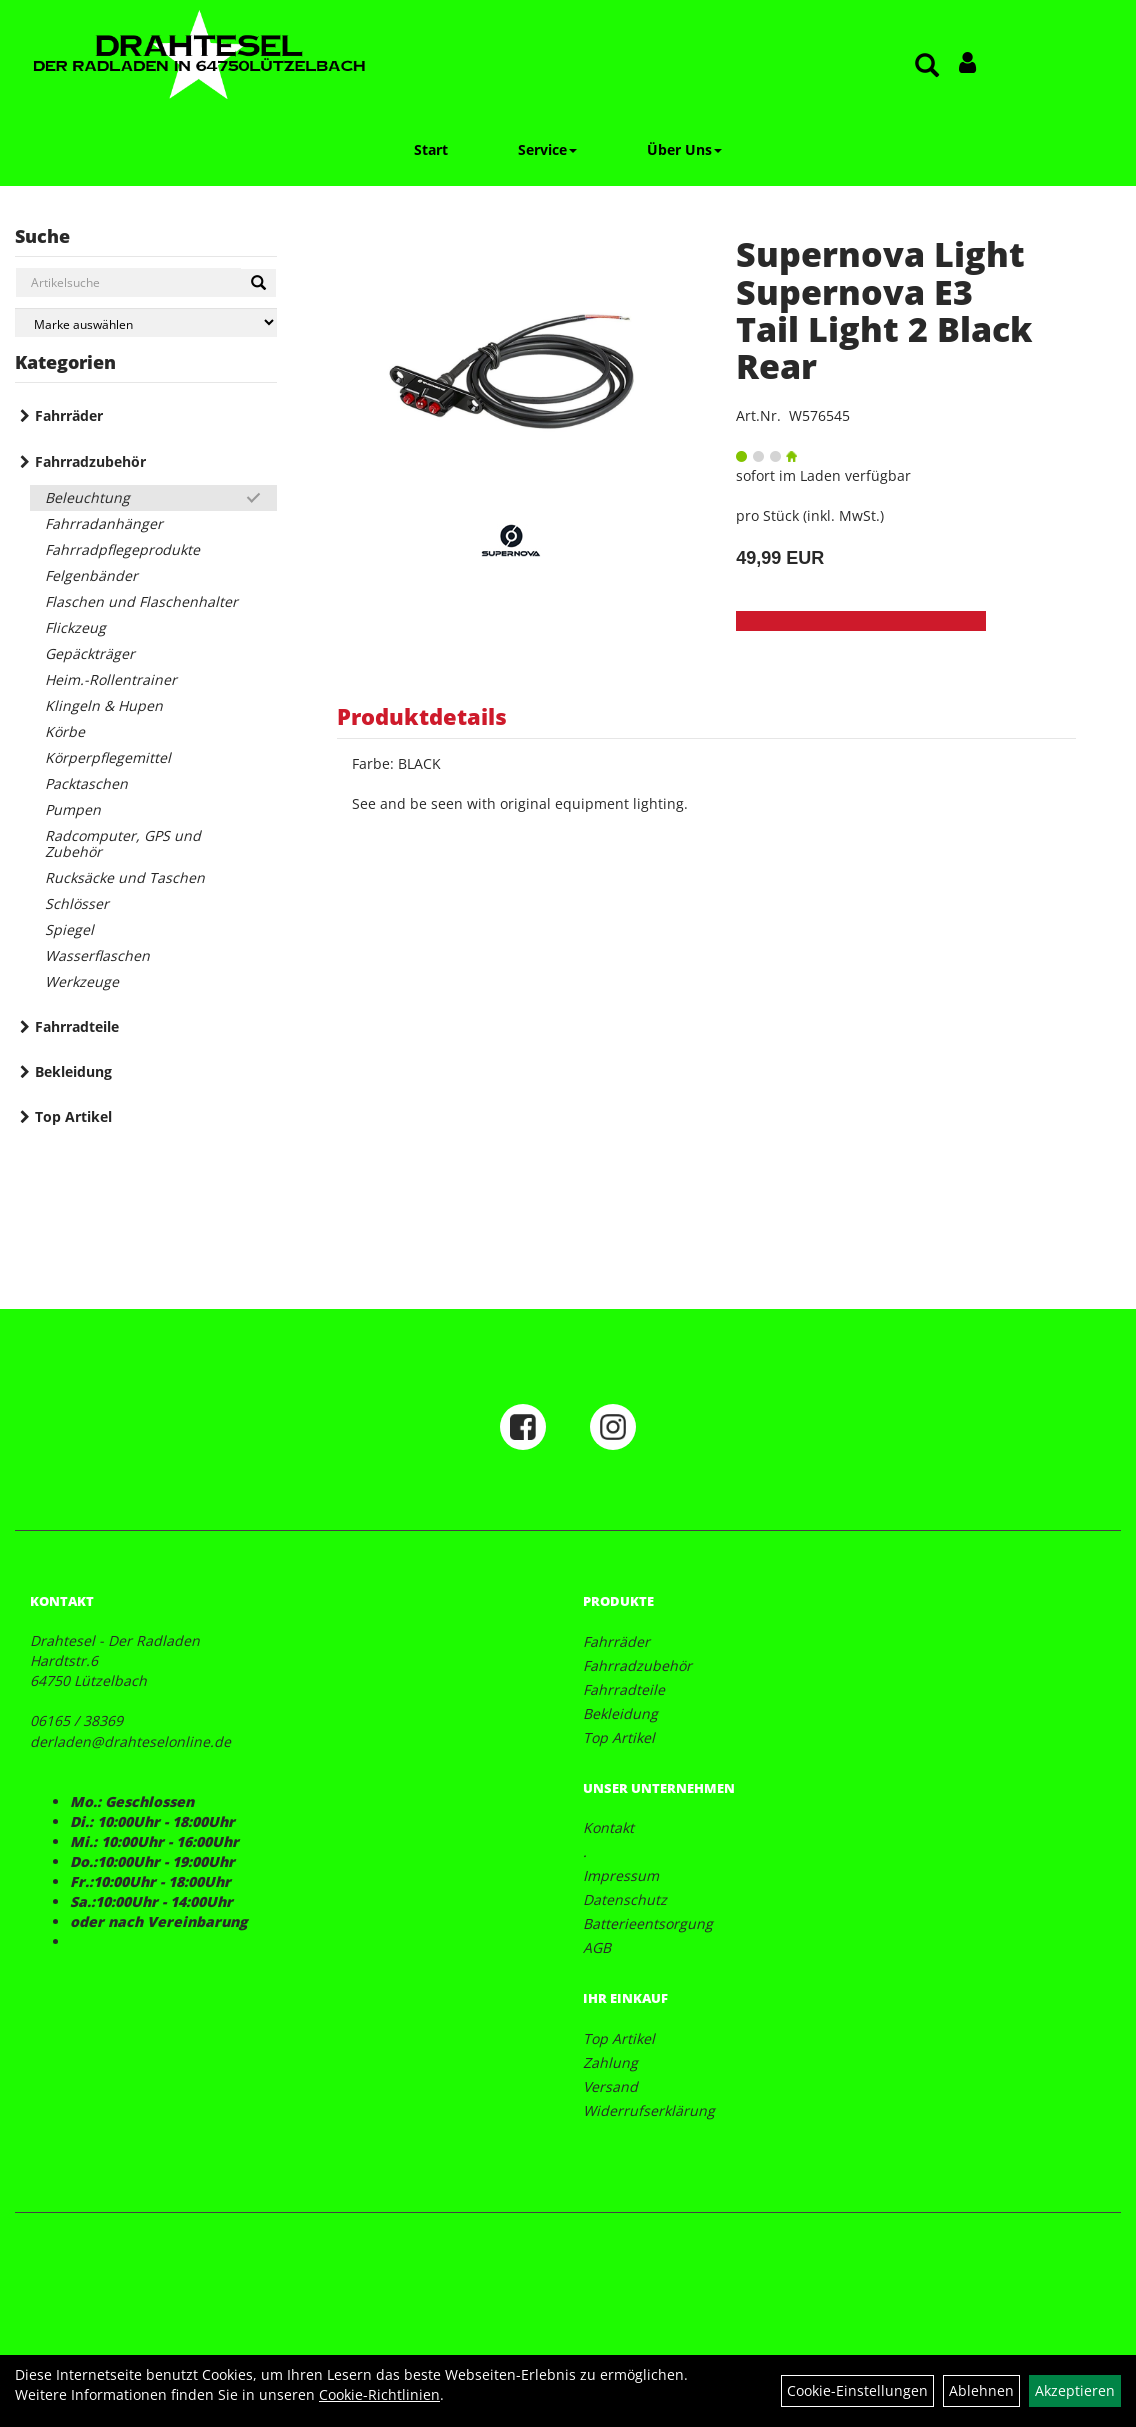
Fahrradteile (77, 1026)
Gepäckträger (90, 653)
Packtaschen (86, 783)
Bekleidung (73, 1071)
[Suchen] (258, 283)
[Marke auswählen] (146, 322)
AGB (597, 1947)
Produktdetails (422, 716)
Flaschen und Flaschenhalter (141, 601)
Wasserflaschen (97, 955)
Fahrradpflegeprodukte (122, 549)
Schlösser (77, 903)
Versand (610, 2086)
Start (431, 149)
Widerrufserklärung (649, 2110)
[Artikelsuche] (927, 66)
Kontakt (608, 1827)
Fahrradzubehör (90, 461)
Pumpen (73, 809)
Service (547, 149)
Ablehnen (981, 2390)
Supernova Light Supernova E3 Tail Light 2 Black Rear (884, 310)
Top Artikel (73, 1116)
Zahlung (610, 2062)
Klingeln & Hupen (104, 705)
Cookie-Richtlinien (379, 2394)
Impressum (621, 1875)
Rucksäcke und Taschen (125, 877)
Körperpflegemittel (108, 757)
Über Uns (684, 149)
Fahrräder (69, 415)
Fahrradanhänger (104, 523)
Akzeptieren (1075, 2390)
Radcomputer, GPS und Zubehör (123, 843)
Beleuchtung (87, 497)
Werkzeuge (82, 981)
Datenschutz (625, 1899)
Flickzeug (75, 627)
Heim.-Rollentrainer (111, 679)
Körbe (65, 731)
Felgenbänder (91, 575)
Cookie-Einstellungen (857, 2390)
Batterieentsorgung (648, 1923)
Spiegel (69, 929)
